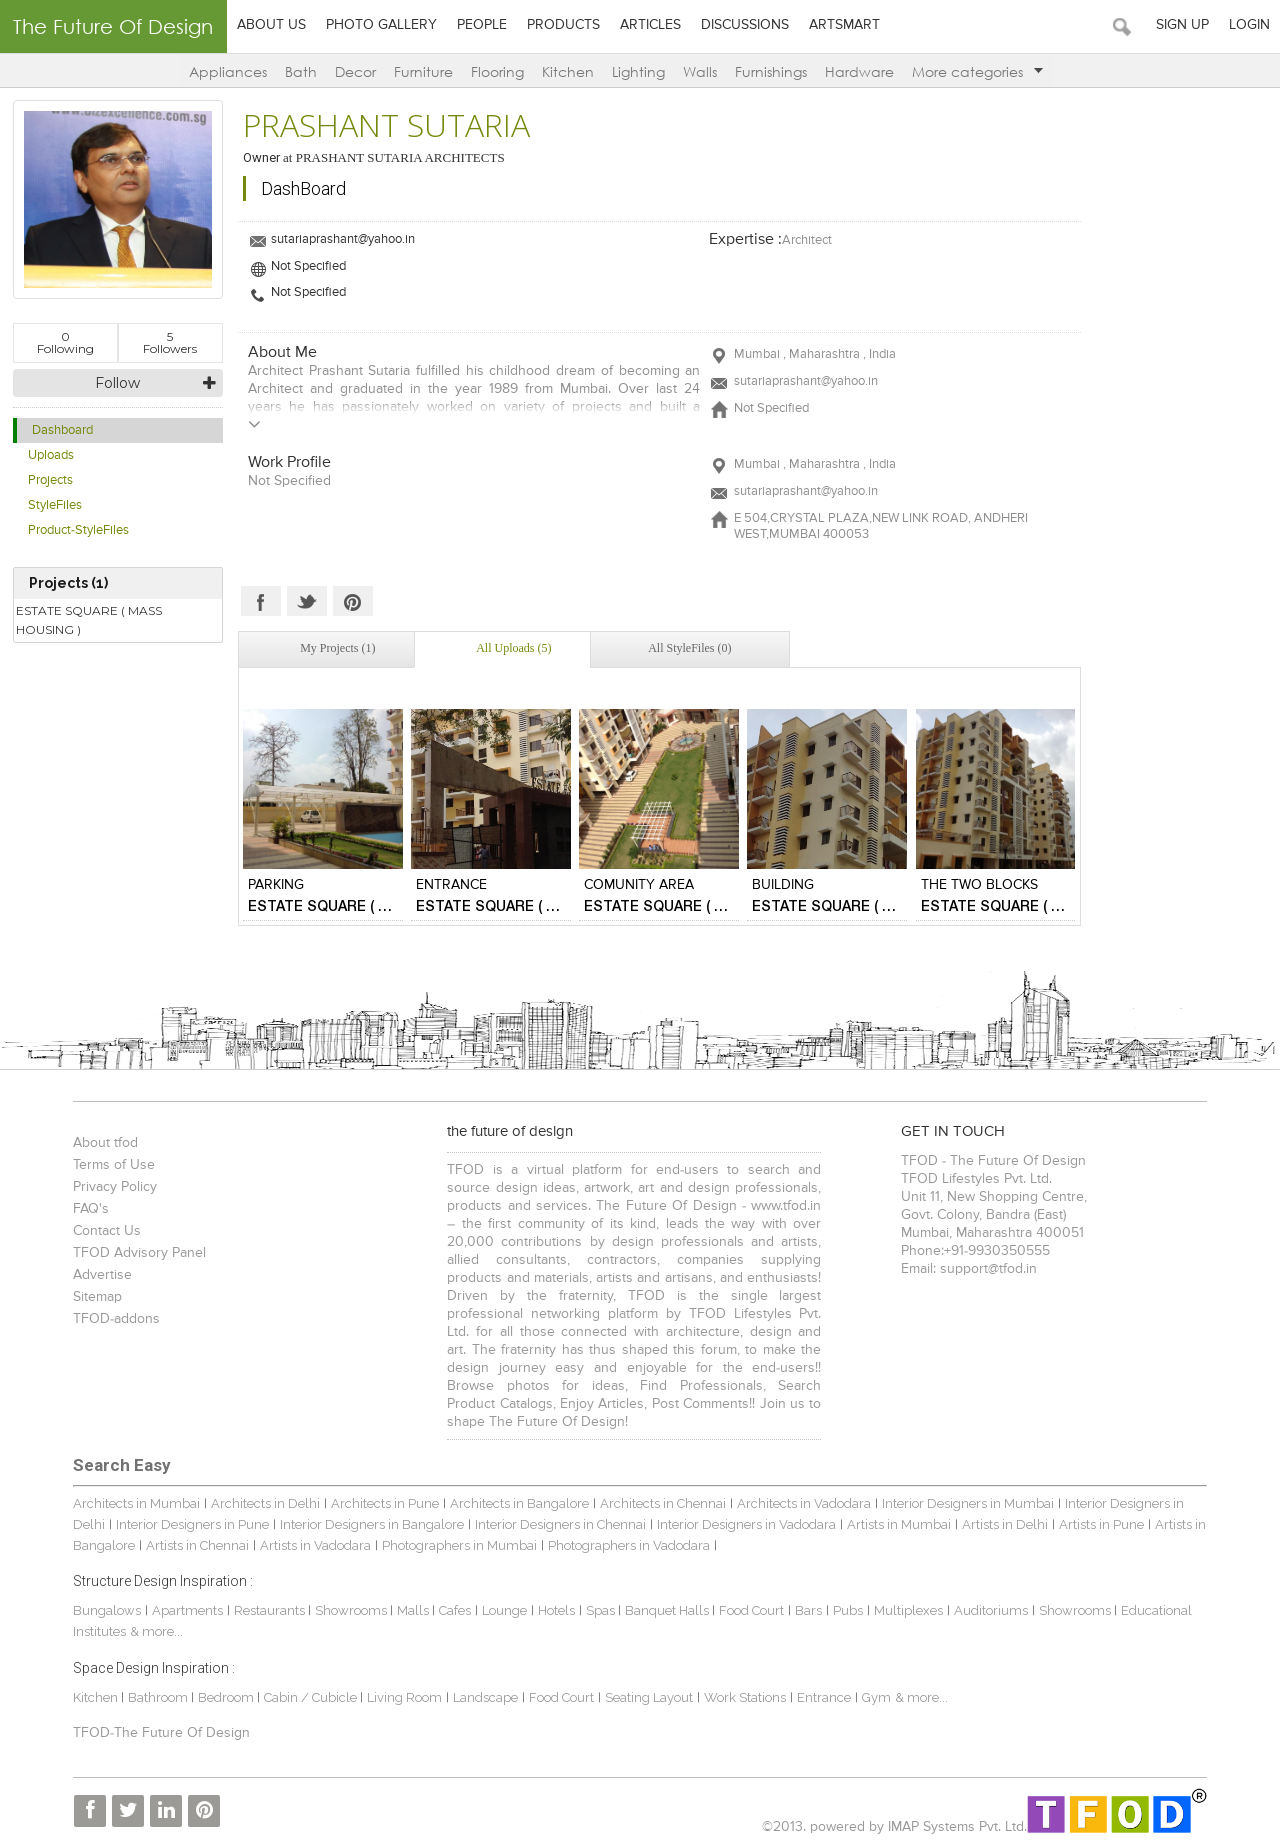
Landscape (485, 1697)
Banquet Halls (668, 1610)
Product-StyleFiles (78, 530)
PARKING (276, 885)
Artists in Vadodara (315, 1545)
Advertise (102, 1275)
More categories (977, 71)
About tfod (105, 1143)
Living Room (404, 1697)
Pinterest (353, 601)
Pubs (848, 1610)
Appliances (228, 71)
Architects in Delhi (265, 1503)
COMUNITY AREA (639, 885)
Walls (700, 71)
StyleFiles (55, 505)
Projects (50, 480)
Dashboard (62, 430)
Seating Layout (649, 1697)
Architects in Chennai (663, 1503)
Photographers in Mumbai (459, 1545)
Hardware (859, 71)
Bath (301, 71)
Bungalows (107, 1610)
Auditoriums (991, 1610)
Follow (117, 383)
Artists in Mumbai (899, 1524)
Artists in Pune (1101, 1524)
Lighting (638, 71)
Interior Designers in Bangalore (372, 1524)
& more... (156, 1631)
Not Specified (308, 266)
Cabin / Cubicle (312, 1697)
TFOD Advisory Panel (139, 1253)
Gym (876, 1697)
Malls (414, 1610)
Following (65, 342)
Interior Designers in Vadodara (746, 1524)
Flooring (497, 71)
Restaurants (271, 1610)
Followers (170, 342)
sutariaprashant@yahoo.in (343, 239)
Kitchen (568, 71)
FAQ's (91, 1209)
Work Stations (745, 1697)
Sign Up (1182, 25)
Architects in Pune (385, 1503)
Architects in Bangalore (519, 1503)
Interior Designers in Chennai (560, 1524)
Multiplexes (908, 1610)
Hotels (556, 1610)
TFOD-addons (116, 1319)
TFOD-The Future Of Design (161, 1733)
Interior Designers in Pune (192, 1524)
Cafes (455, 1610)
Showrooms (352, 1610)
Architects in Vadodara (804, 1503)
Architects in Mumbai (136, 1503)
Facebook (261, 601)
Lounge (504, 1610)
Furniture (423, 71)
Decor (355, 71)
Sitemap (97, 1297)
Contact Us (107, 1231)
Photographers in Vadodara (629, 1545)
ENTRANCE (451, 885)
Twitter (307, 601)
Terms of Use (114, 1165)
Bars (808, 1610)
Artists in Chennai (197, 1545)
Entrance (824, 1697)
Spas (602, 1610)
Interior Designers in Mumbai (968, 1503)
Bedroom (227, 1697)
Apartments (187, 1610)
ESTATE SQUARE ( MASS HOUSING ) (89, 620)
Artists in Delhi (1005, 1524)
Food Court (751, 1610)
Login (1249, 25)
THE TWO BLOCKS (979, 885)
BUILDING (783, 885)
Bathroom (159, 1697)
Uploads (51, 455)
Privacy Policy (115, 1187)
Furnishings (771, 71)
